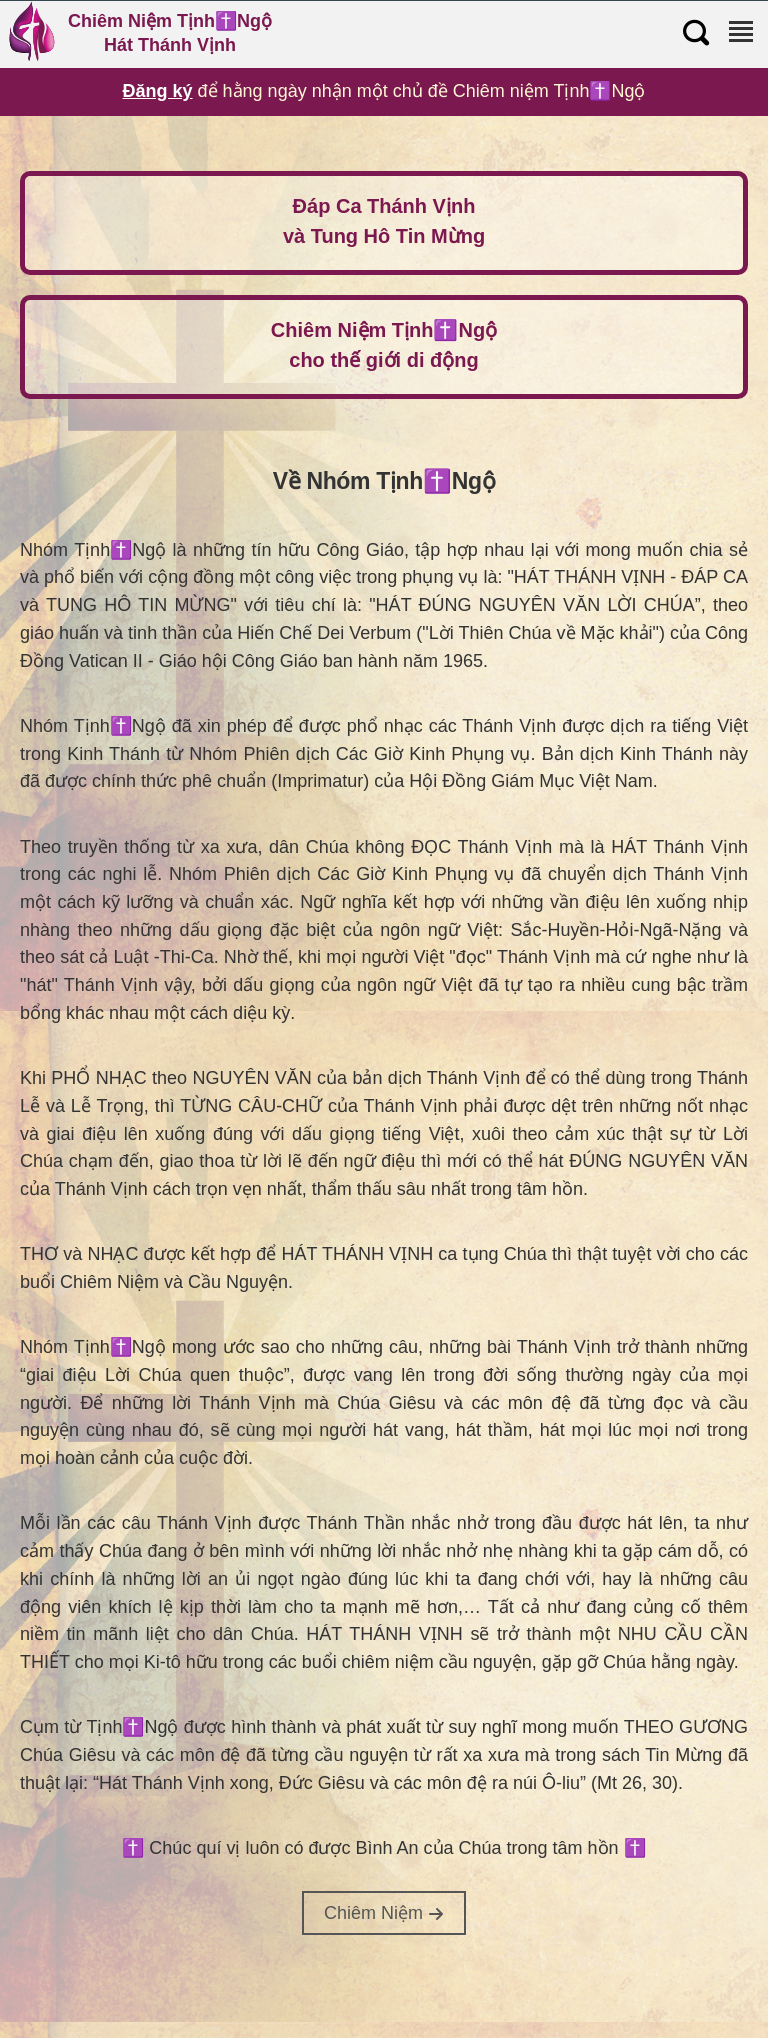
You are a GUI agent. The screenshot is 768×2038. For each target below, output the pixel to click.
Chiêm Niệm (384, 1913)
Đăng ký (158, 91)
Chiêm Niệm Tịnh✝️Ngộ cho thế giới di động (384, 345)
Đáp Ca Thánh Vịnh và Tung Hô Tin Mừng (384, 221)
